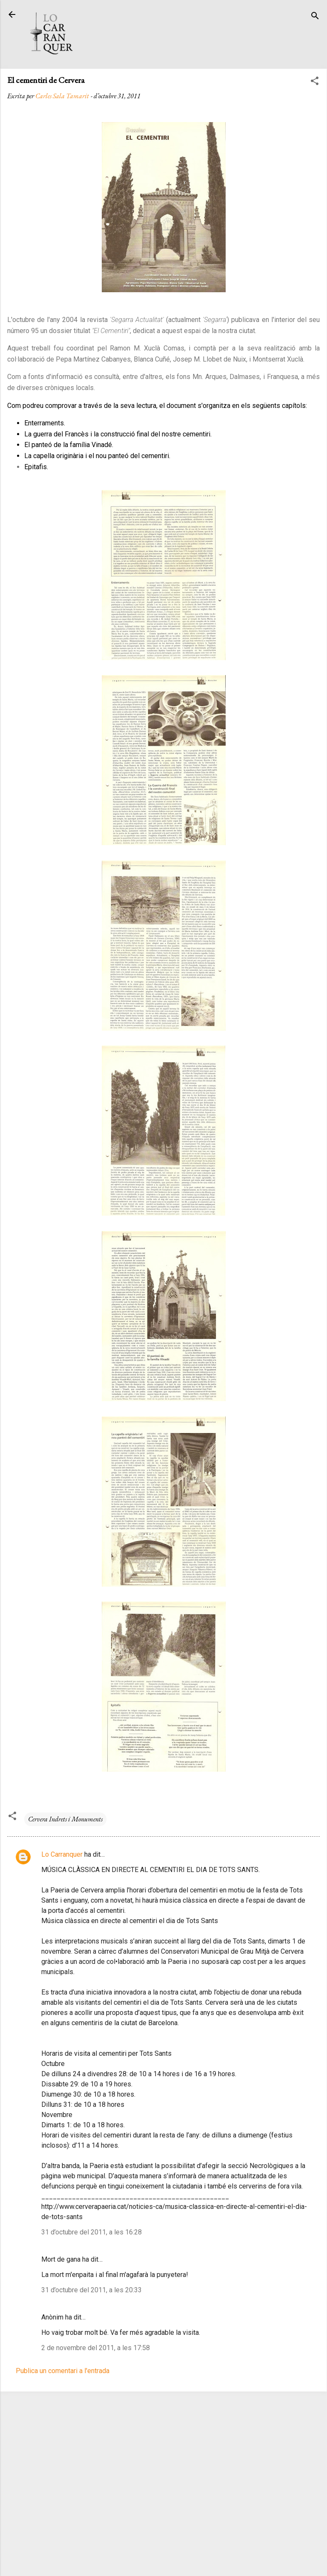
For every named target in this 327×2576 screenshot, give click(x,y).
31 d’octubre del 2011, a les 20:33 (91, 2290)
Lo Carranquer (62, 1854)
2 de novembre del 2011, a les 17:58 (95, 2348)
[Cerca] (315, 17)
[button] (315, 82)
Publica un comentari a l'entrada (62, 2371)
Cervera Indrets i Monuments (65, 1819)
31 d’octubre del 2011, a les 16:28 (91, 2232)
